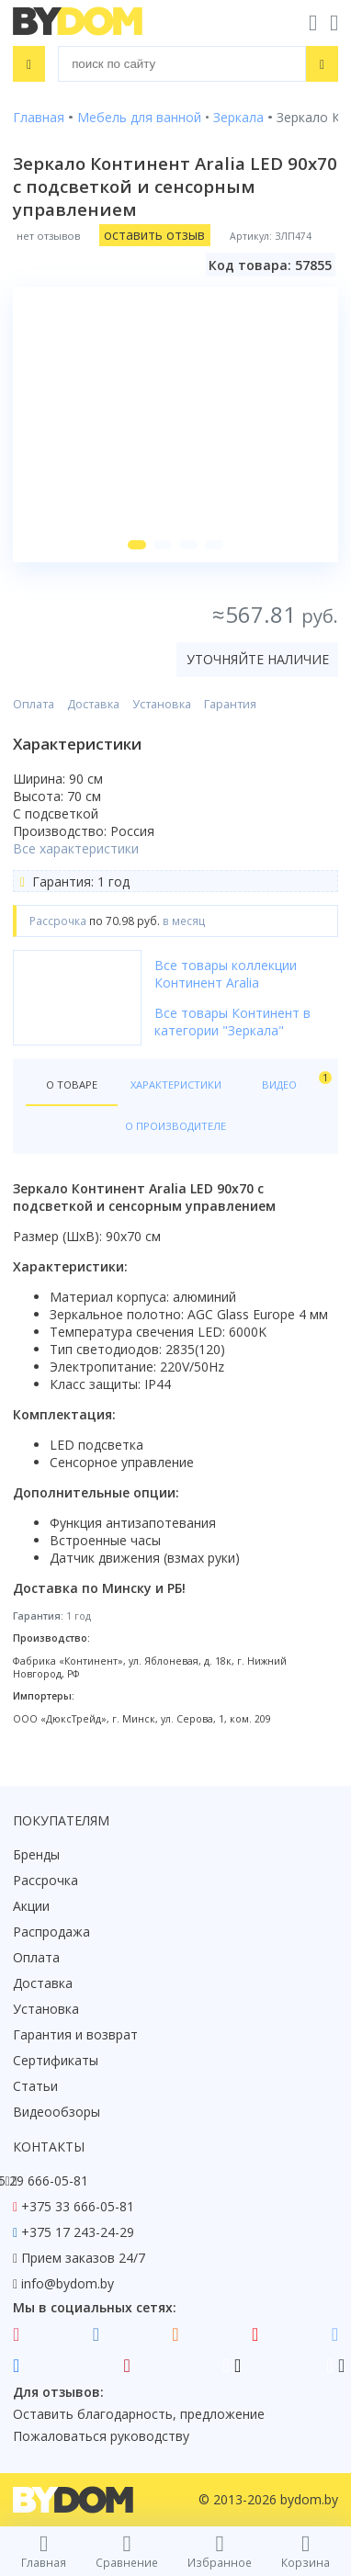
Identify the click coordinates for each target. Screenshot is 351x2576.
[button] (137, 544)
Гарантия (230, 704)
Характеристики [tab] (175, 1084)
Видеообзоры (56, 2111)
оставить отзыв (154, 234)
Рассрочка (45, 1880)
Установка (161, 704)
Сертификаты (55, 2060)
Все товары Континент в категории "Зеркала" (232, 1021)
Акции (31, 1906)
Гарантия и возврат (75, 2034)
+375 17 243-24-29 (77, 2232)
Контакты (49, 2146)
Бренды (36, 1854)
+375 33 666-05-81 (77, 2206)
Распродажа (51, 1931)
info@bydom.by (67, 2283)
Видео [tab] (293, 1080)
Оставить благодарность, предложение (139, 2414)
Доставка (93, 704)
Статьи (35, 2086)
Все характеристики (76, 848)
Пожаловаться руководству (101, 2436)
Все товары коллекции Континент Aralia (225, 973)
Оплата (33, 704)
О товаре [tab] (71, 1084)
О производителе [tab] (175, 1126)
